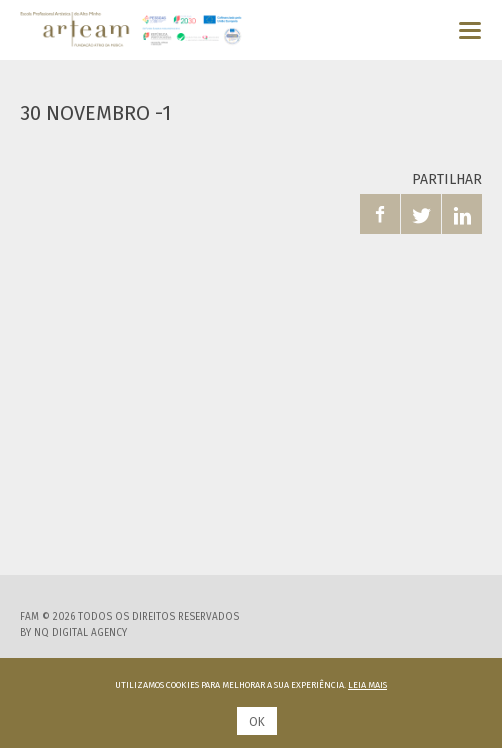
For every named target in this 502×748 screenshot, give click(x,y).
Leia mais (367, 685)
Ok (257, 722)
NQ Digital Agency (80, 633)
